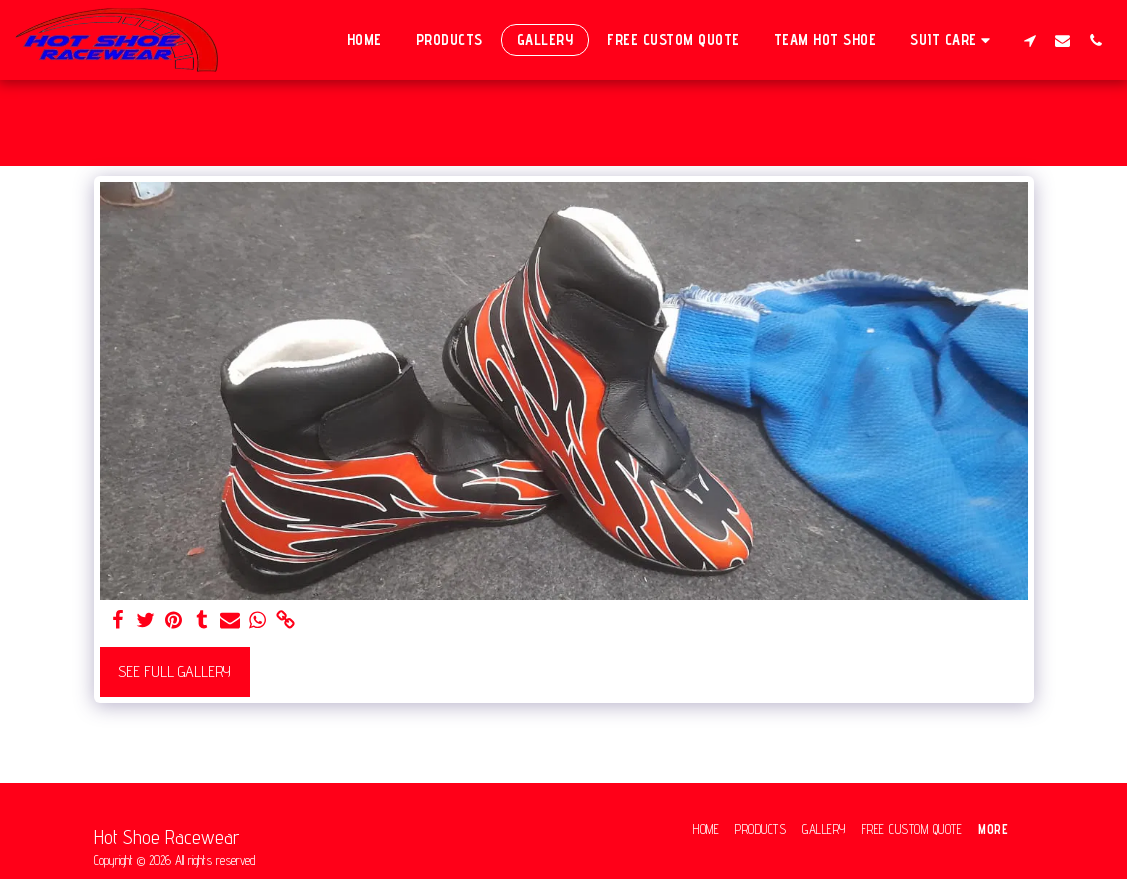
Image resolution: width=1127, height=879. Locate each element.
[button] (953, 39)
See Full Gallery (174, 671)
